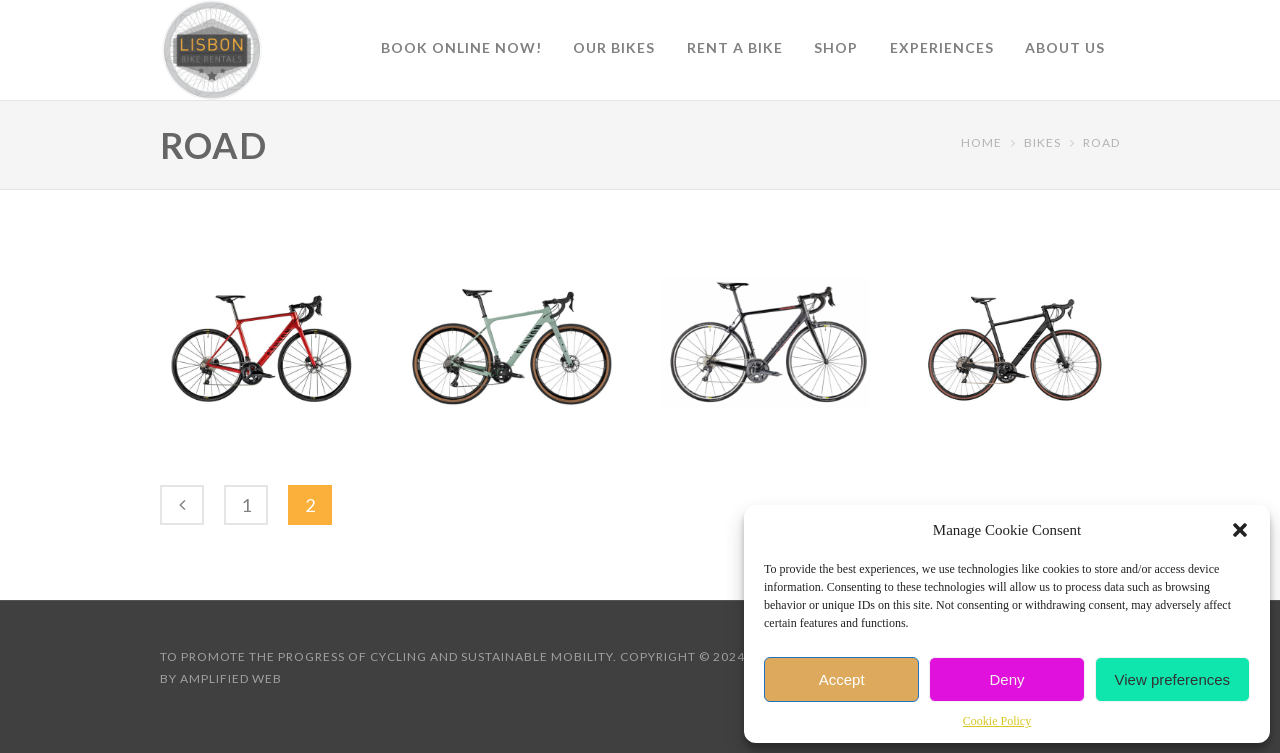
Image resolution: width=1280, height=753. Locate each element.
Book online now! (461, 47)
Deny (1006, 679)
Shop (836, 47)
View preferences (1173, 679)
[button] (1240, 530)
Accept (842, 679)
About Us (1065, 47)
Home (981, 142)
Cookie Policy (997, 721)
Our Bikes (614, 47)
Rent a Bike (735, 47)
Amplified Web (231, 678)
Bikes (1042, 142)
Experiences (942, 47)
